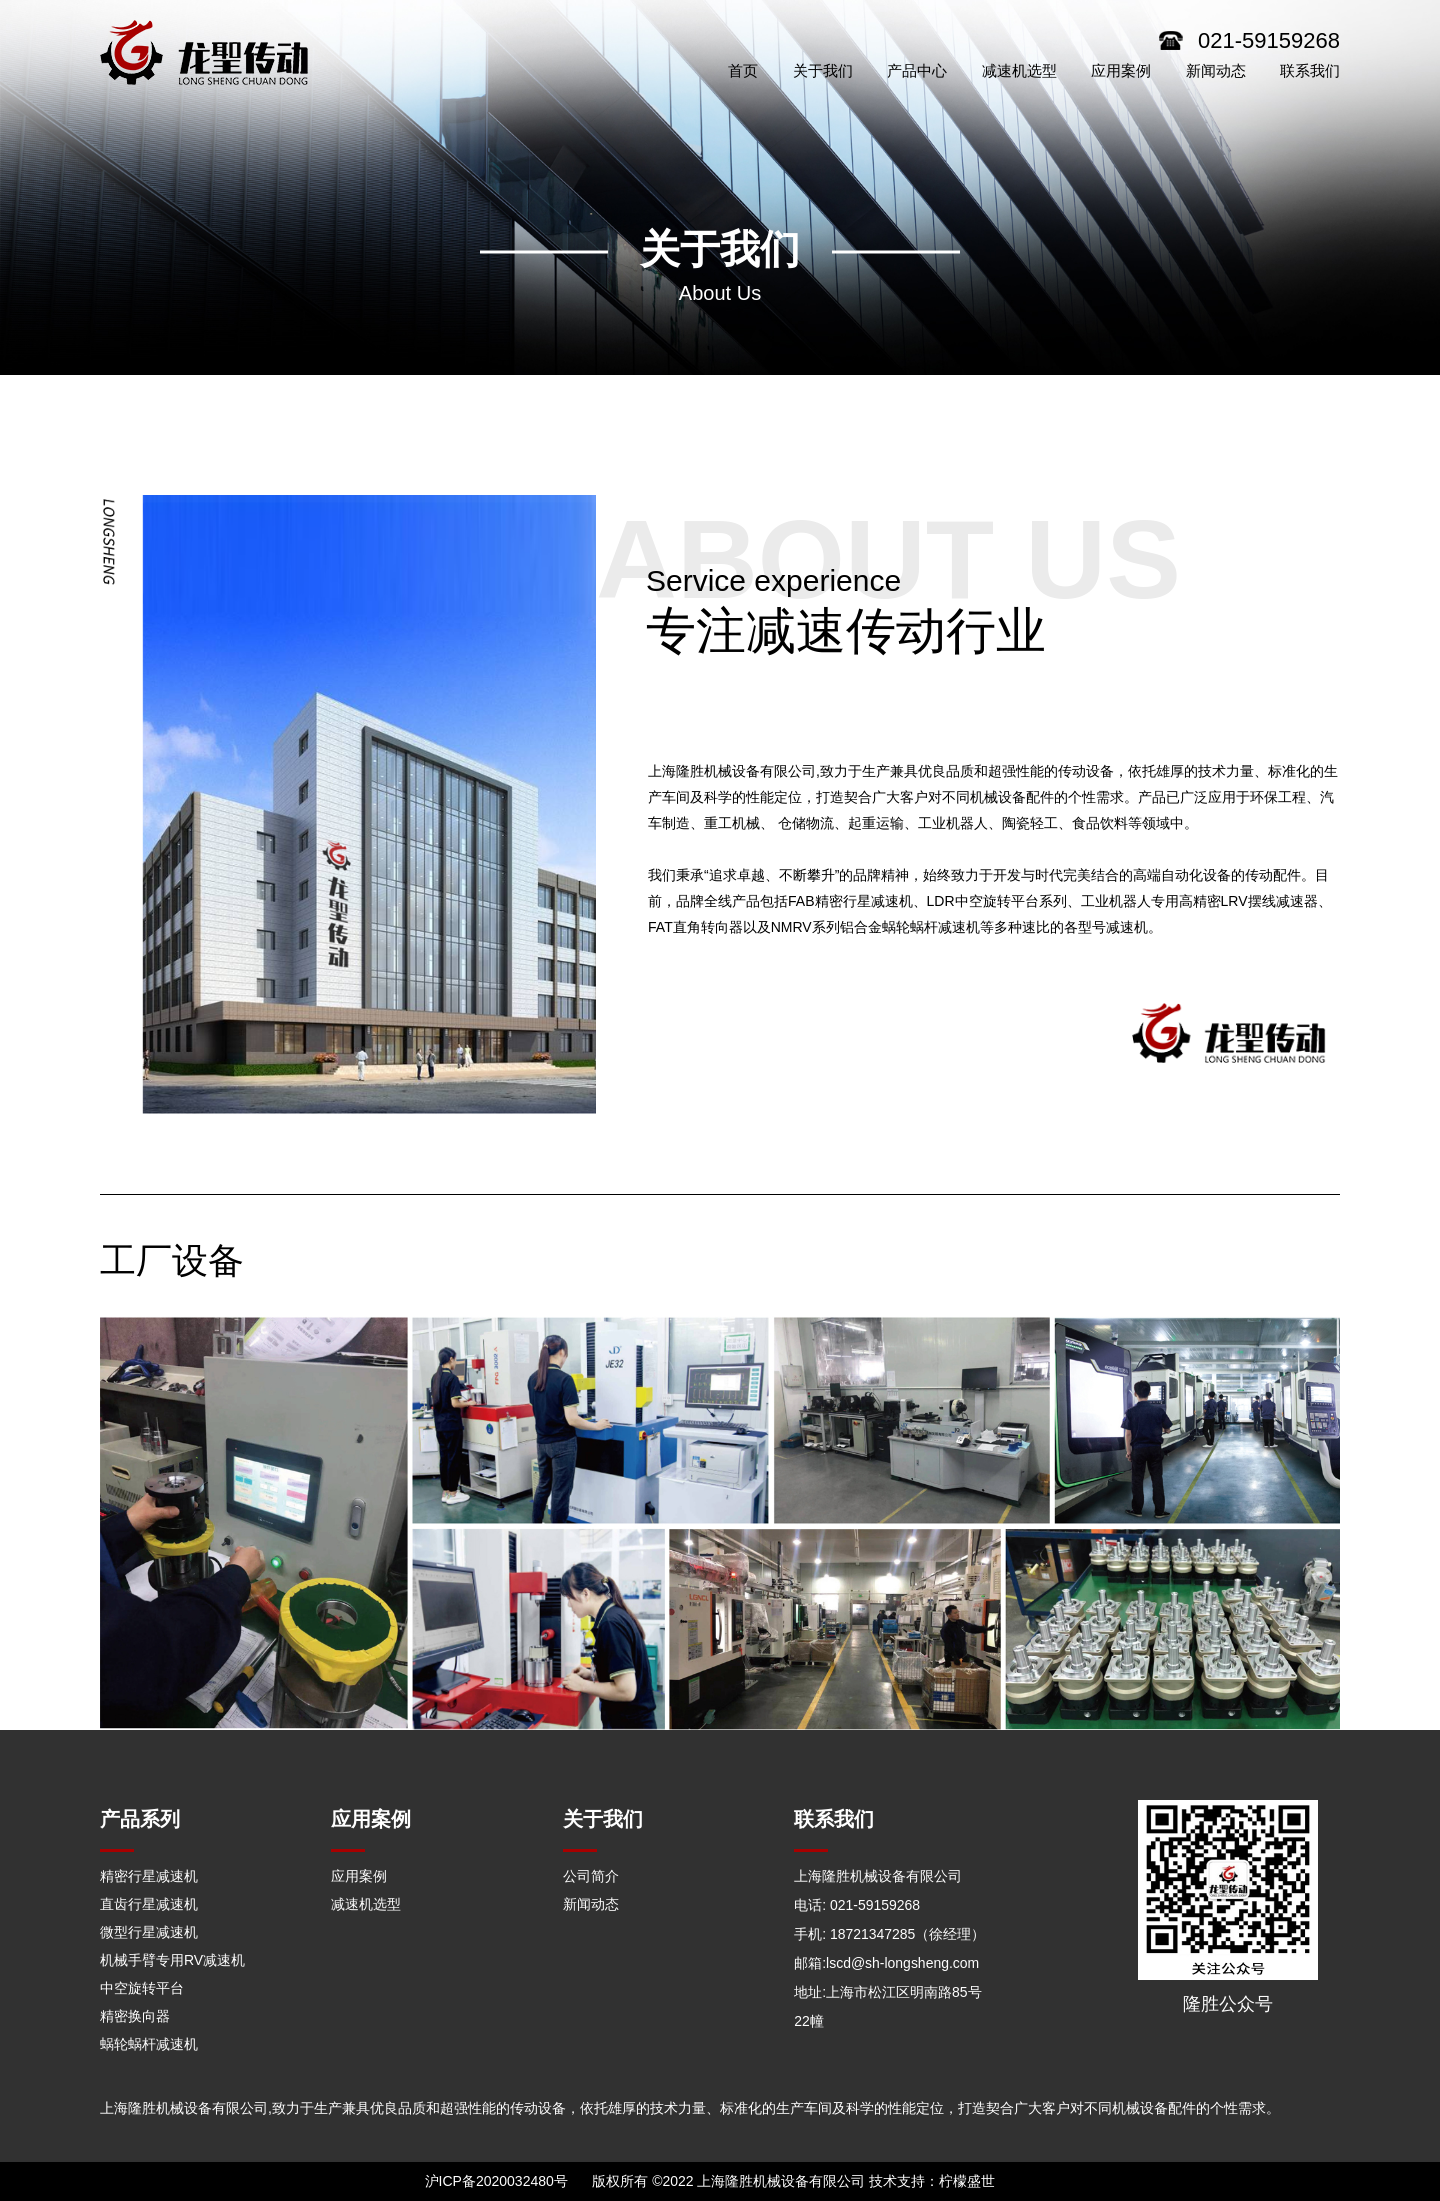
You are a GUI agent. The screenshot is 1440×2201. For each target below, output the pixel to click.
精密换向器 (135, 2016)
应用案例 (359, 1876)
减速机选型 (366, 1904)
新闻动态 (591, 1904)
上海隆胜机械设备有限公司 (878, 1876)
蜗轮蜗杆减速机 (149, 2044)
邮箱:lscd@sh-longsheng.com (886, 1960)
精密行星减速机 (149, 1876)
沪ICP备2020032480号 (496, 2181)
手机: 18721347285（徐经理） (889, 1932)
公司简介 (591, 1876)
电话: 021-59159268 (857, 1904)
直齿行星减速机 (149, 1904)
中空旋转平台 (142, 1988)
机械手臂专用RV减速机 (172, 1960)
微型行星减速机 (149, 1932)
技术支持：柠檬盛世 (932, 2181)
